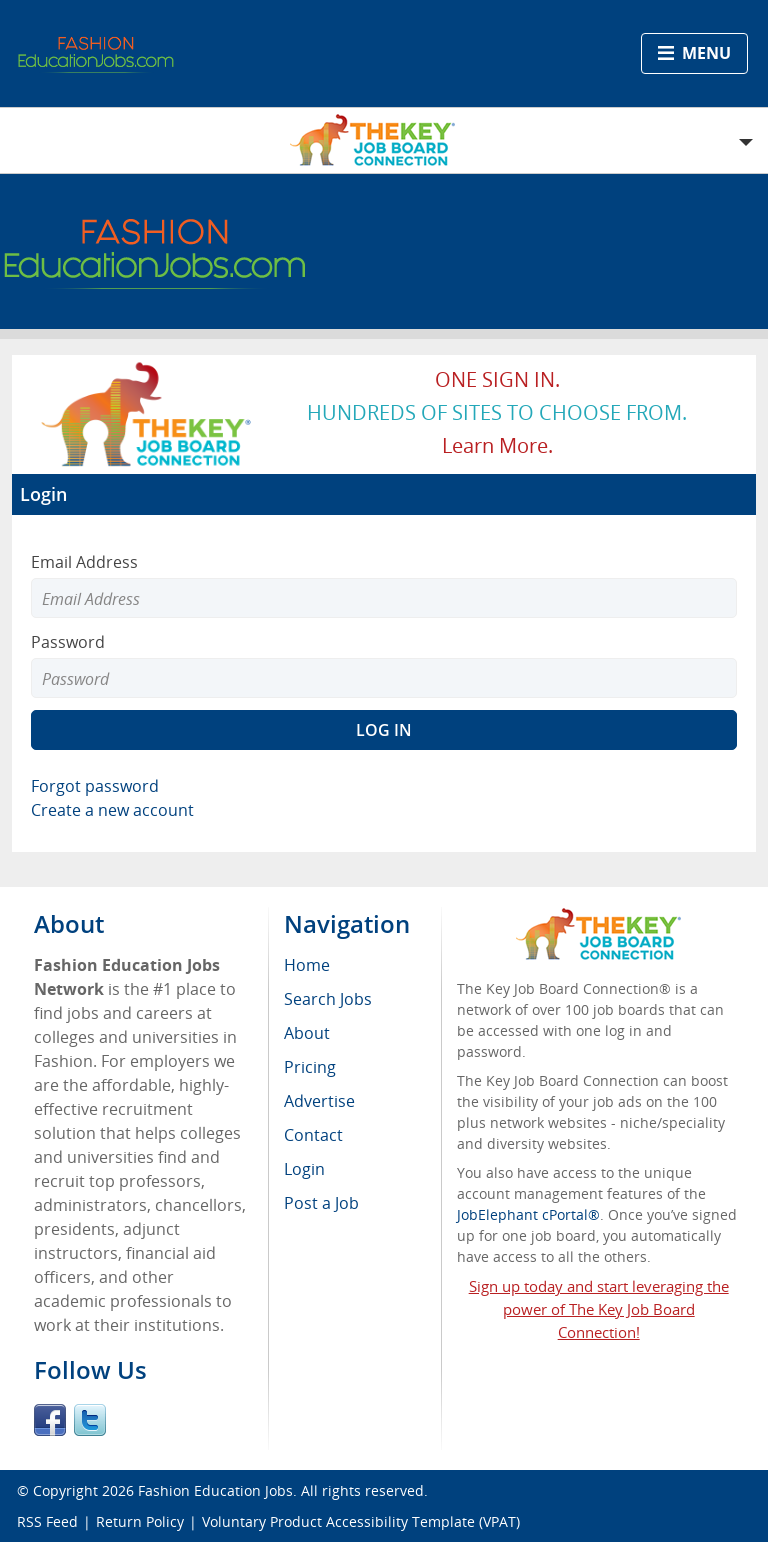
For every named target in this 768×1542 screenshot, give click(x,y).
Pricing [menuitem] (310, 1067)
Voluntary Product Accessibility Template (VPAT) (361, 1521)
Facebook (50, 1420)
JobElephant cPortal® (528, 1214)
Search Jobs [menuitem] (328, 999)
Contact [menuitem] (313, 1135)
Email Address (84, 562)
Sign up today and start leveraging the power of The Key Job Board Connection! (599, 1309)
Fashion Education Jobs (215, 1490)
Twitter (90, 1420)
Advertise (319, 1101)
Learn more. (497, 445)
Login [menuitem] (304, 1169)
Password (68, 642)
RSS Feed (47, 1521)
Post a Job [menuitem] (321, 1203)
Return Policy (140, 1521)
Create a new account (112, 810)
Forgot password (95, 786)
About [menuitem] (307, 1033)
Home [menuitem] (307, 965)
